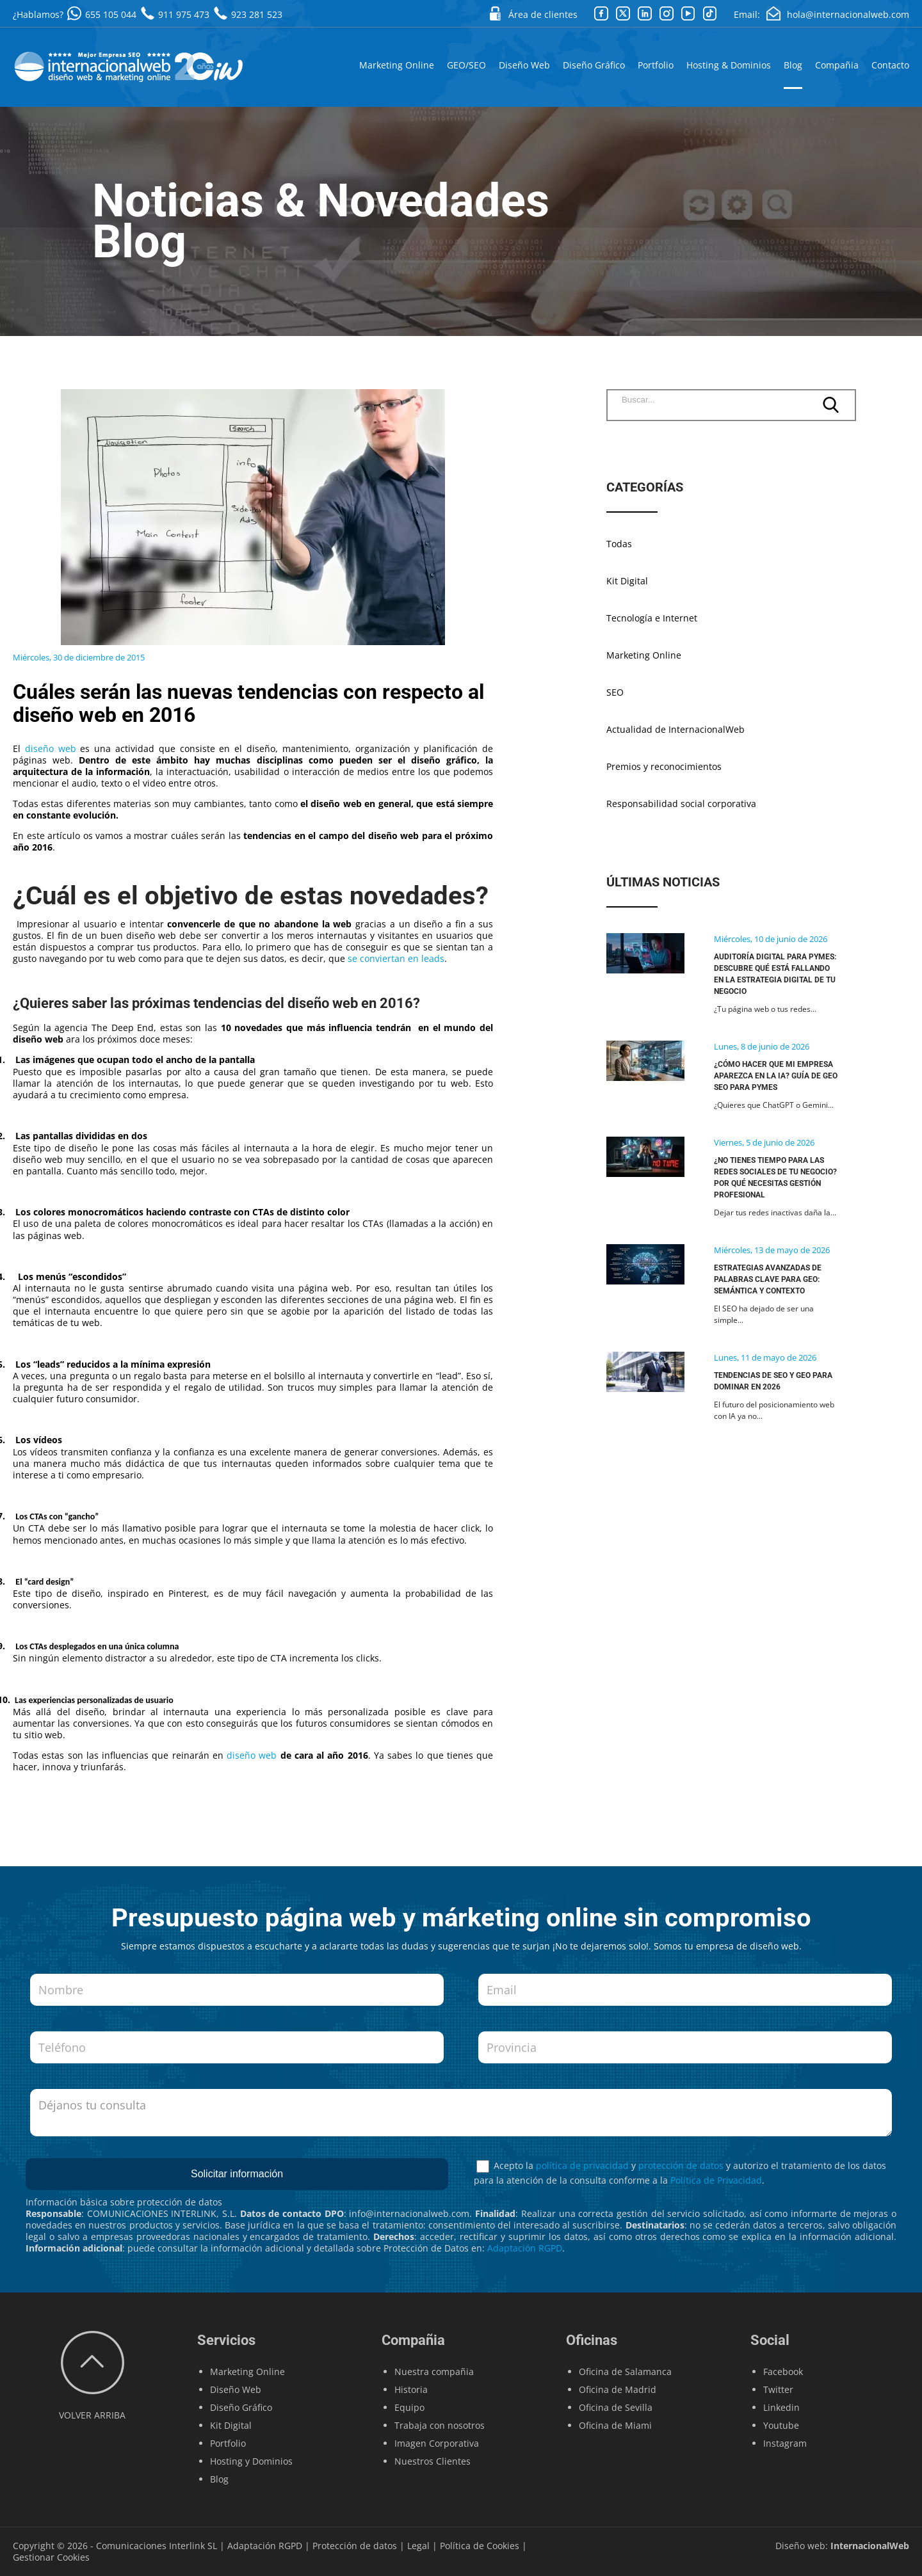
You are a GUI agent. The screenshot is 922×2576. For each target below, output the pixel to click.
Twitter (778, 2389)
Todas (619, 544)
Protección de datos (354, 2546)
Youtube (781, 2425)
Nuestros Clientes (432, 2461)
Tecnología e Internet (651, 618)
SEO (615, 692)
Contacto (890, 65)
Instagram (785, 2443)
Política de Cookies (479, 2546)
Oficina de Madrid (617, 2389)
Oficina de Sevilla (615, 2407)
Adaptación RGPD (524, 2248)
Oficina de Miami (615, 2425)
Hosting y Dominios (251, 2461)
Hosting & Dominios (728, 65)
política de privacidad (582, 2165)
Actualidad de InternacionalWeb (675, 729)
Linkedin (781, 2407)
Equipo (409, 2407)
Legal (418, 2546)
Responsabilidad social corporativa (681, 804)
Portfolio (656, 65)
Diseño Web (524, 65)
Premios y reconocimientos (664, 766)
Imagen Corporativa (436, 2443)
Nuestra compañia (434, 2371)
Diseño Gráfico (594, 65)
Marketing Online (396, 65)
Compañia (837, 65)
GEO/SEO (466, 65)
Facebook (783, 2371)
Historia (411, 2389)
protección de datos (681, 2165)
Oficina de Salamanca (625, 2371)
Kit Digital (627, 581)
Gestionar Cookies (51, 2557)
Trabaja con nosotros (439, 2425)
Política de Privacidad (716, 2180)
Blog (793, 65)
